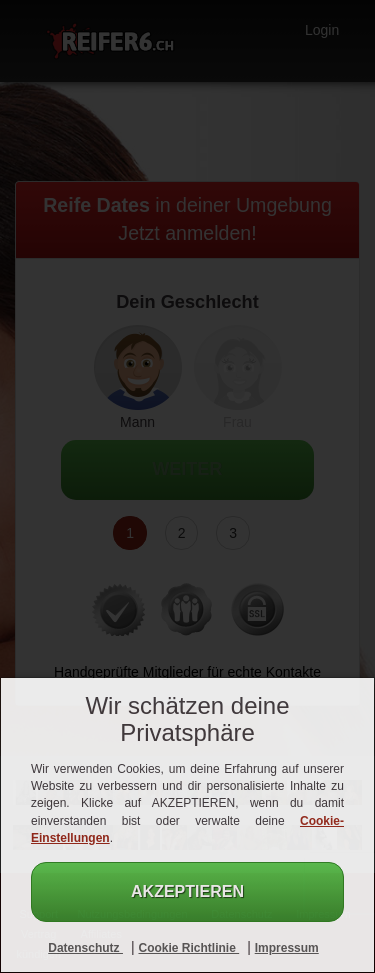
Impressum (287, 948)
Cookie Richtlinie (188, 948)
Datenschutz (85, 948)
